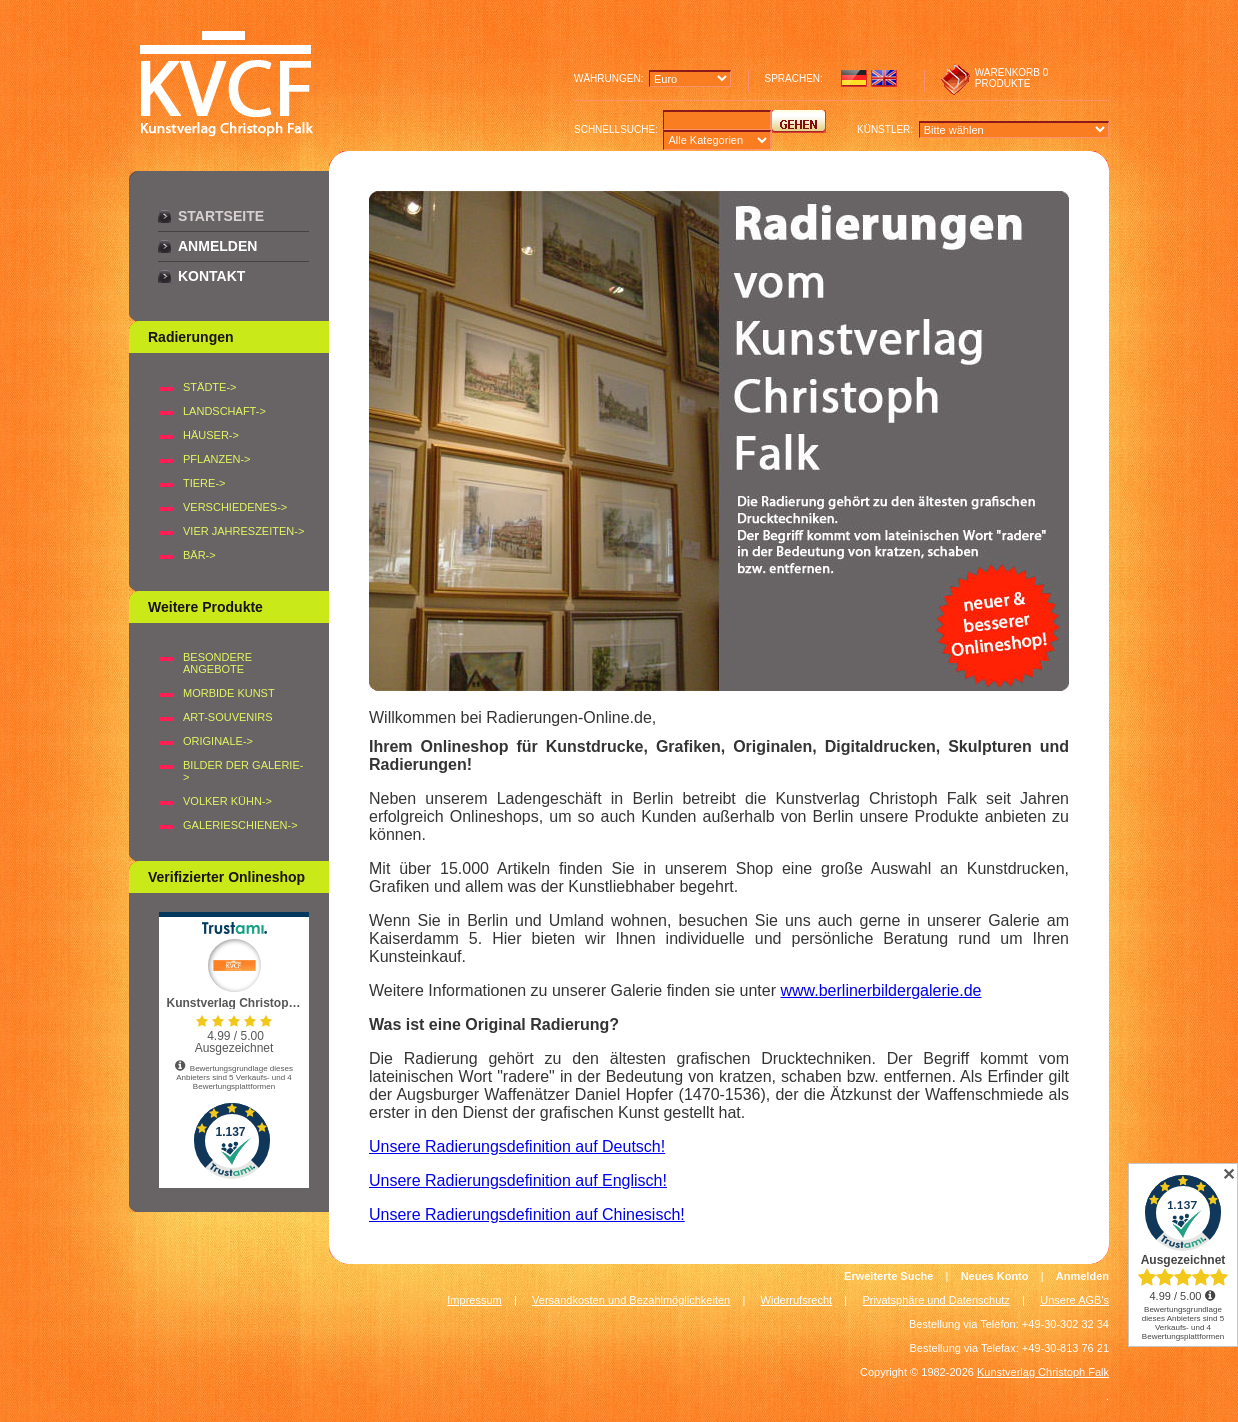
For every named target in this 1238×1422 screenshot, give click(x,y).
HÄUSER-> (211, 435)
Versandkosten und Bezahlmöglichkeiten (631, 1300)
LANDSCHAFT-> (224, 411)
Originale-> (218, 741)
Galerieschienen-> (240, 825)
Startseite (221, 216)
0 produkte (1012, 78)
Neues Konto (995, 1276)
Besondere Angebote (217, 663)
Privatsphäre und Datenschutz (936, 1300)
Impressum (474, 1300)
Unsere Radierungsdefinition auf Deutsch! (517, 1146)
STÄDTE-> (209, 387)
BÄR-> (199, 555)
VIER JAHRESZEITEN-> (243, 531)
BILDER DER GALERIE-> (243, 771)
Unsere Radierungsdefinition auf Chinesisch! (527, 1214)
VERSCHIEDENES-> (235, 507)
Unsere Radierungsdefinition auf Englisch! (518, 1180)
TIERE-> (204, 483)
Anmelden (217, 246)
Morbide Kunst (229, 693)
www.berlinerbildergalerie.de (880, 990)
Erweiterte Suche (888, 1276)
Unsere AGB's (1074, 1300)
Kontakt (211, 276)
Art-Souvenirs (228, 717)
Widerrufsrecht (797, 1300)
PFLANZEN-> (217, 459)
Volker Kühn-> (227, 801)
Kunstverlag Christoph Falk (1043, 1372)
